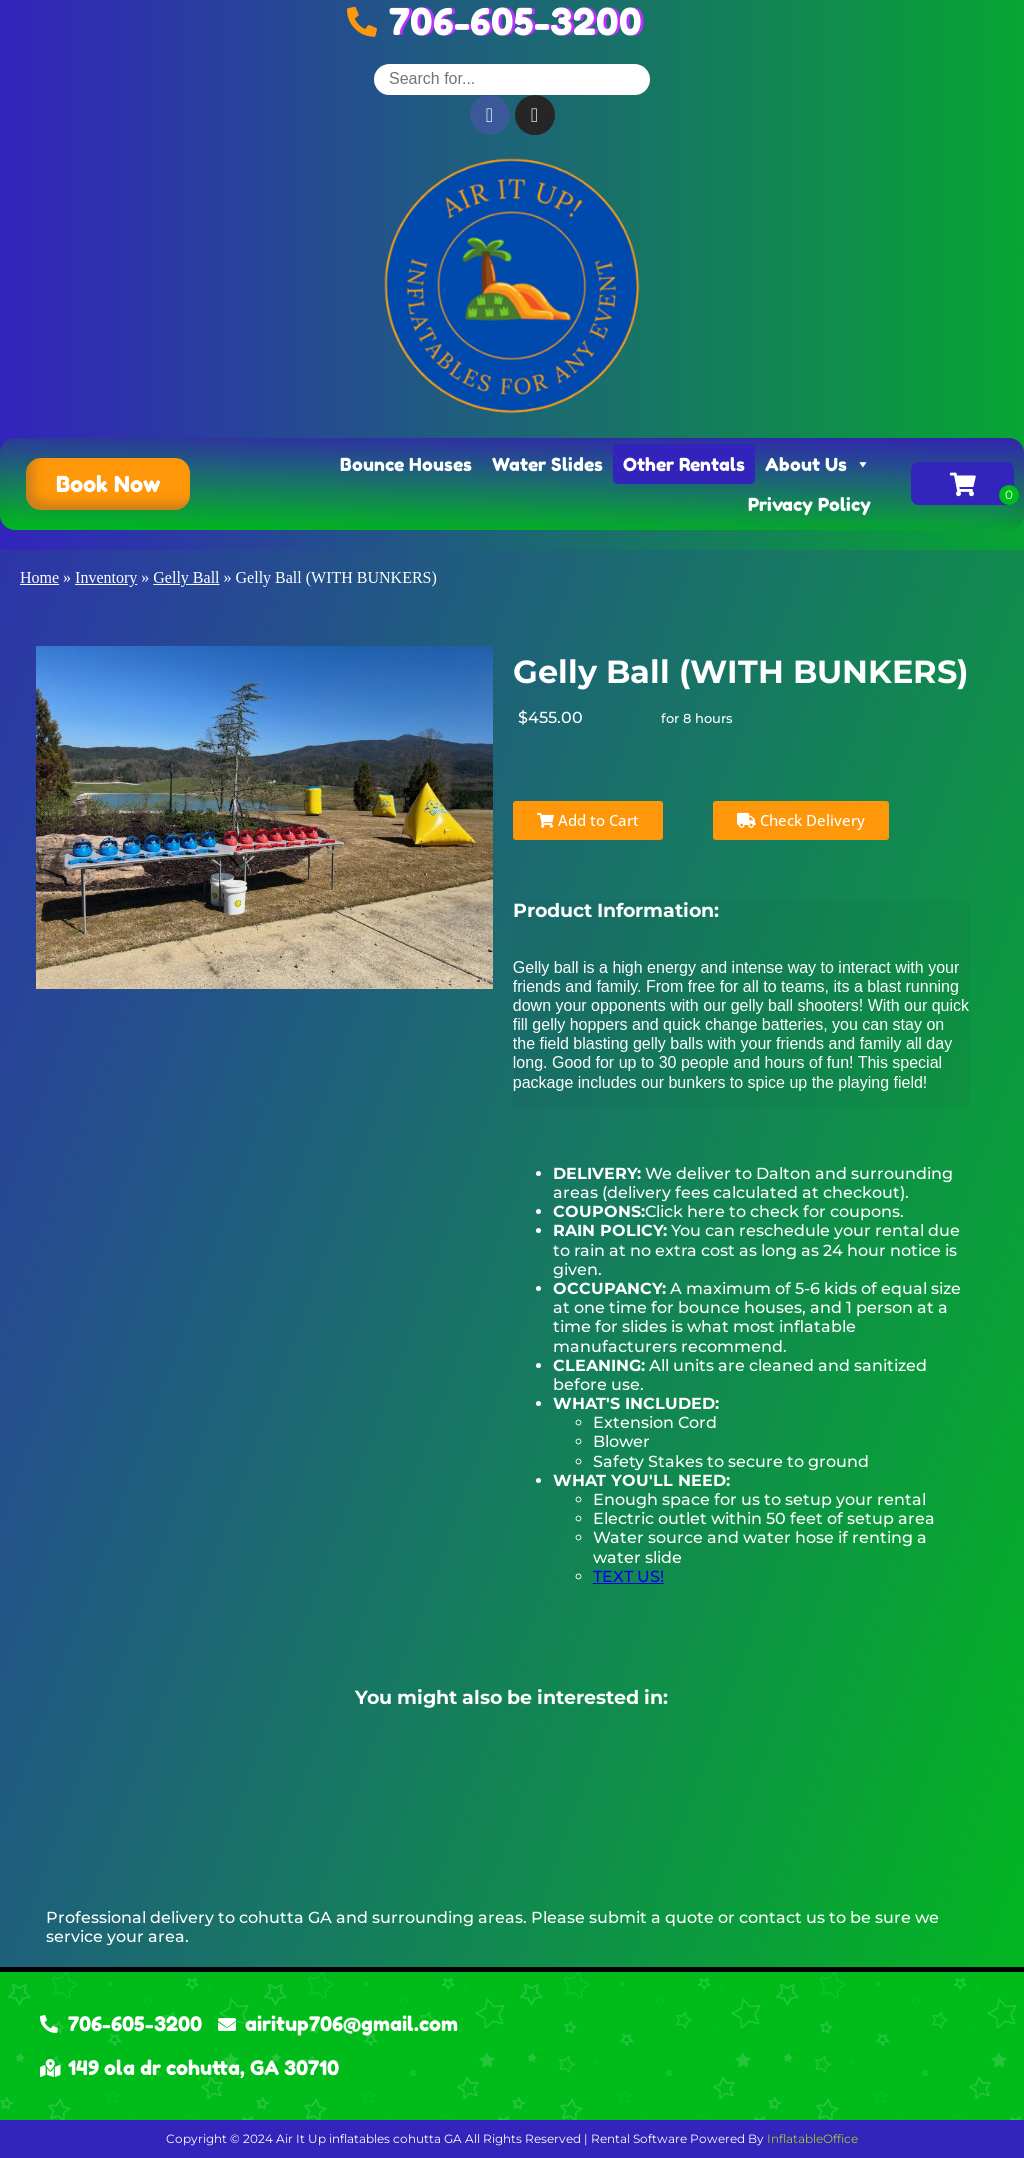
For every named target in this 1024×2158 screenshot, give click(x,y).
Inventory (106, 577)
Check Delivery (801, 820)
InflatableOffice (812, 2138)
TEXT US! (628, 1576)
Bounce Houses (406, 464)
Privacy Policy (809, 504)
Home (39, 577)
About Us (818, 464)
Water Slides (547, 464)
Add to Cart (588, 820)
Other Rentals (684, 464)
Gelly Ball (186, 577)
